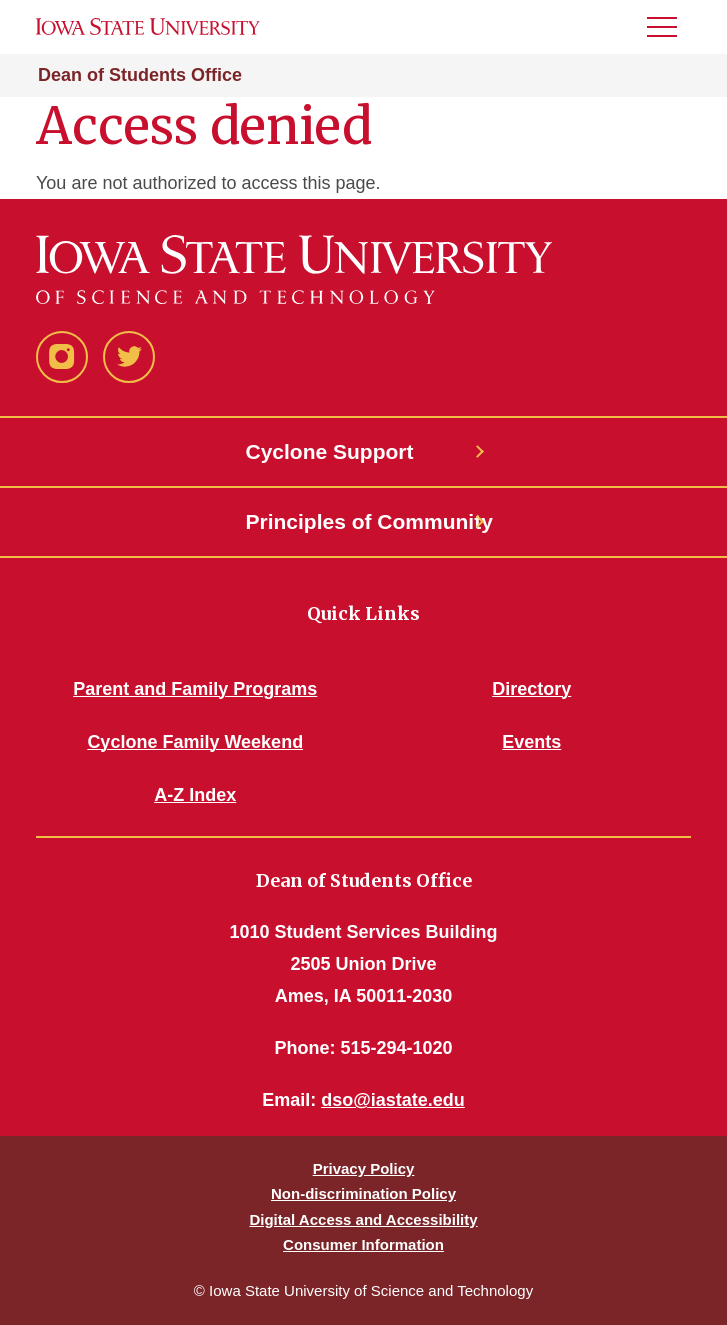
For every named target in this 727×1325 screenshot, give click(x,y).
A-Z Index (195, 795)
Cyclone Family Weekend (195, 742)
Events (531, 742)
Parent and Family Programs (195, 689)
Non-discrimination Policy (363, 1193)
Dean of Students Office (140, 75)
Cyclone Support (330, 451)
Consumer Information (363, 1244)
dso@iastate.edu (393, 1100)
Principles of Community (364, 521)
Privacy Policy (364, 1168)
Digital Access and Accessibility (363, 1219)
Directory (531, 689)
